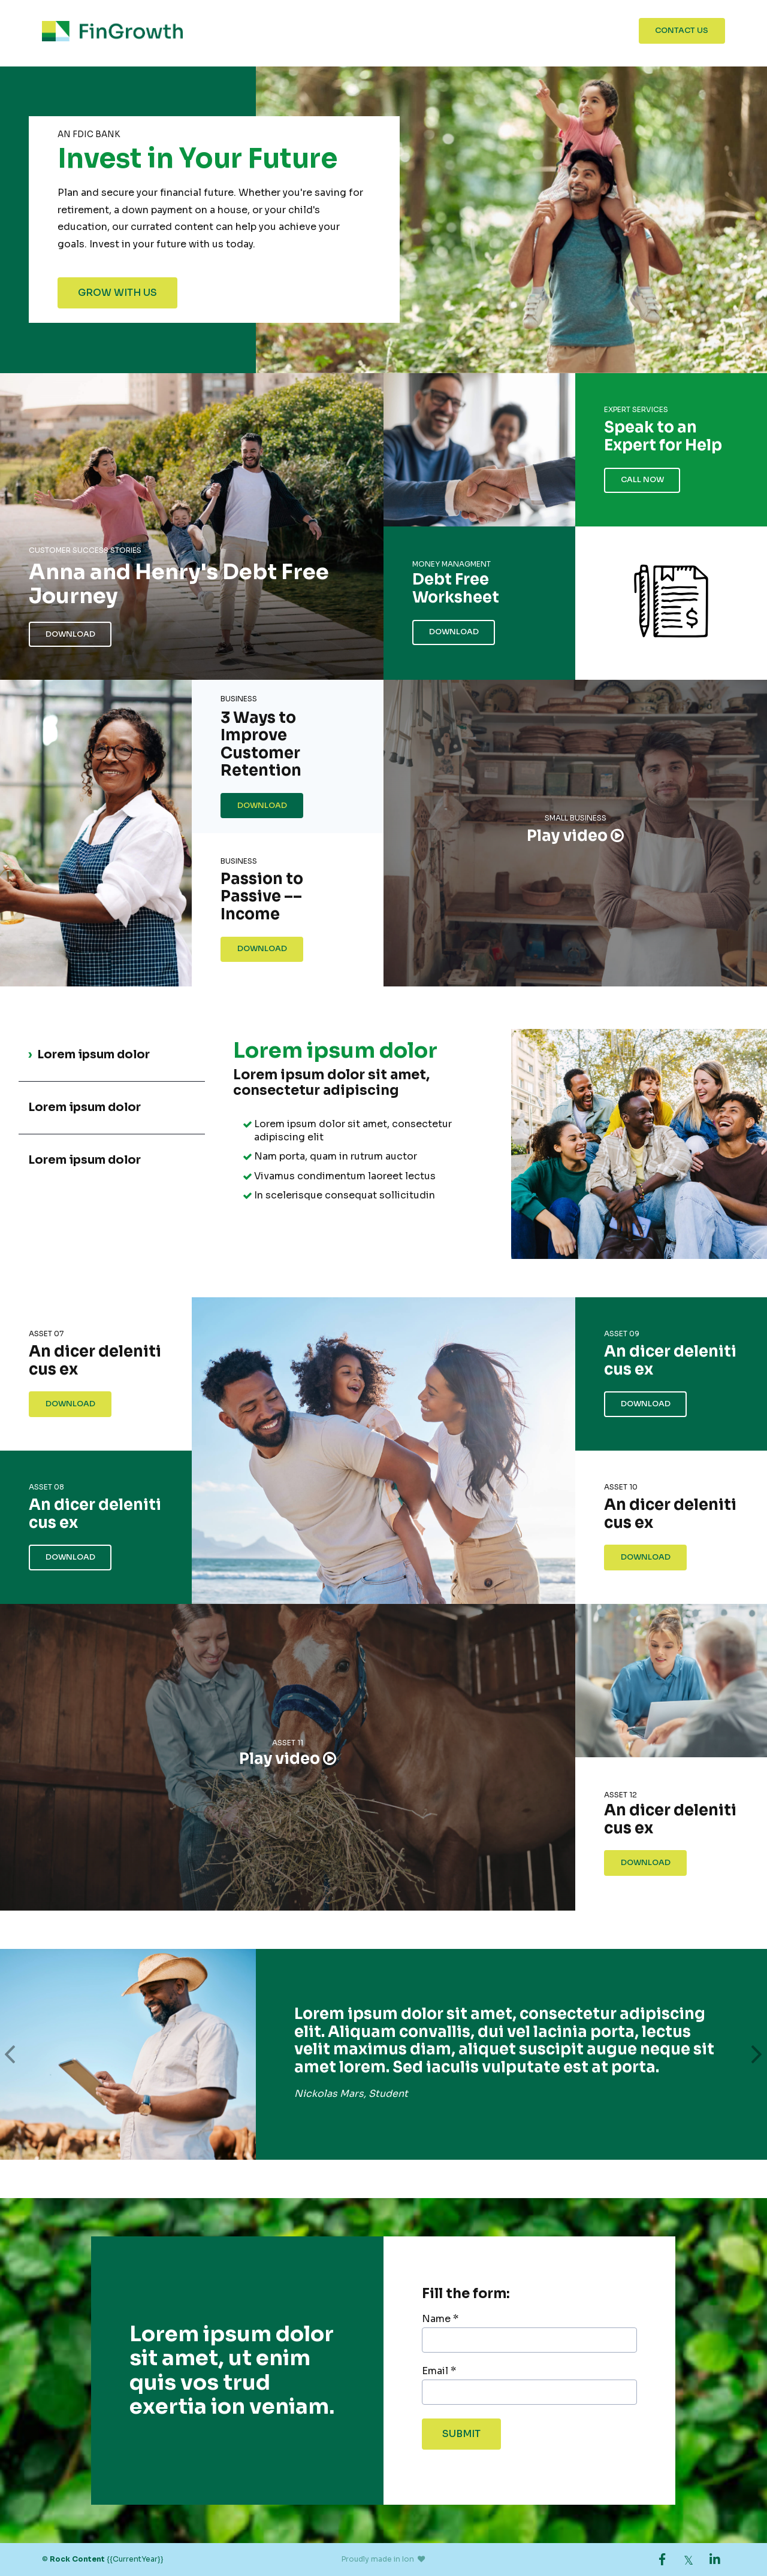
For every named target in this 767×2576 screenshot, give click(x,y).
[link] (662, 2559)
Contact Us (681, 30)
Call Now (642, 480)
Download (70, 634)
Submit (461, 2433)
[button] (10, 2054)
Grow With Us (117, 292)
